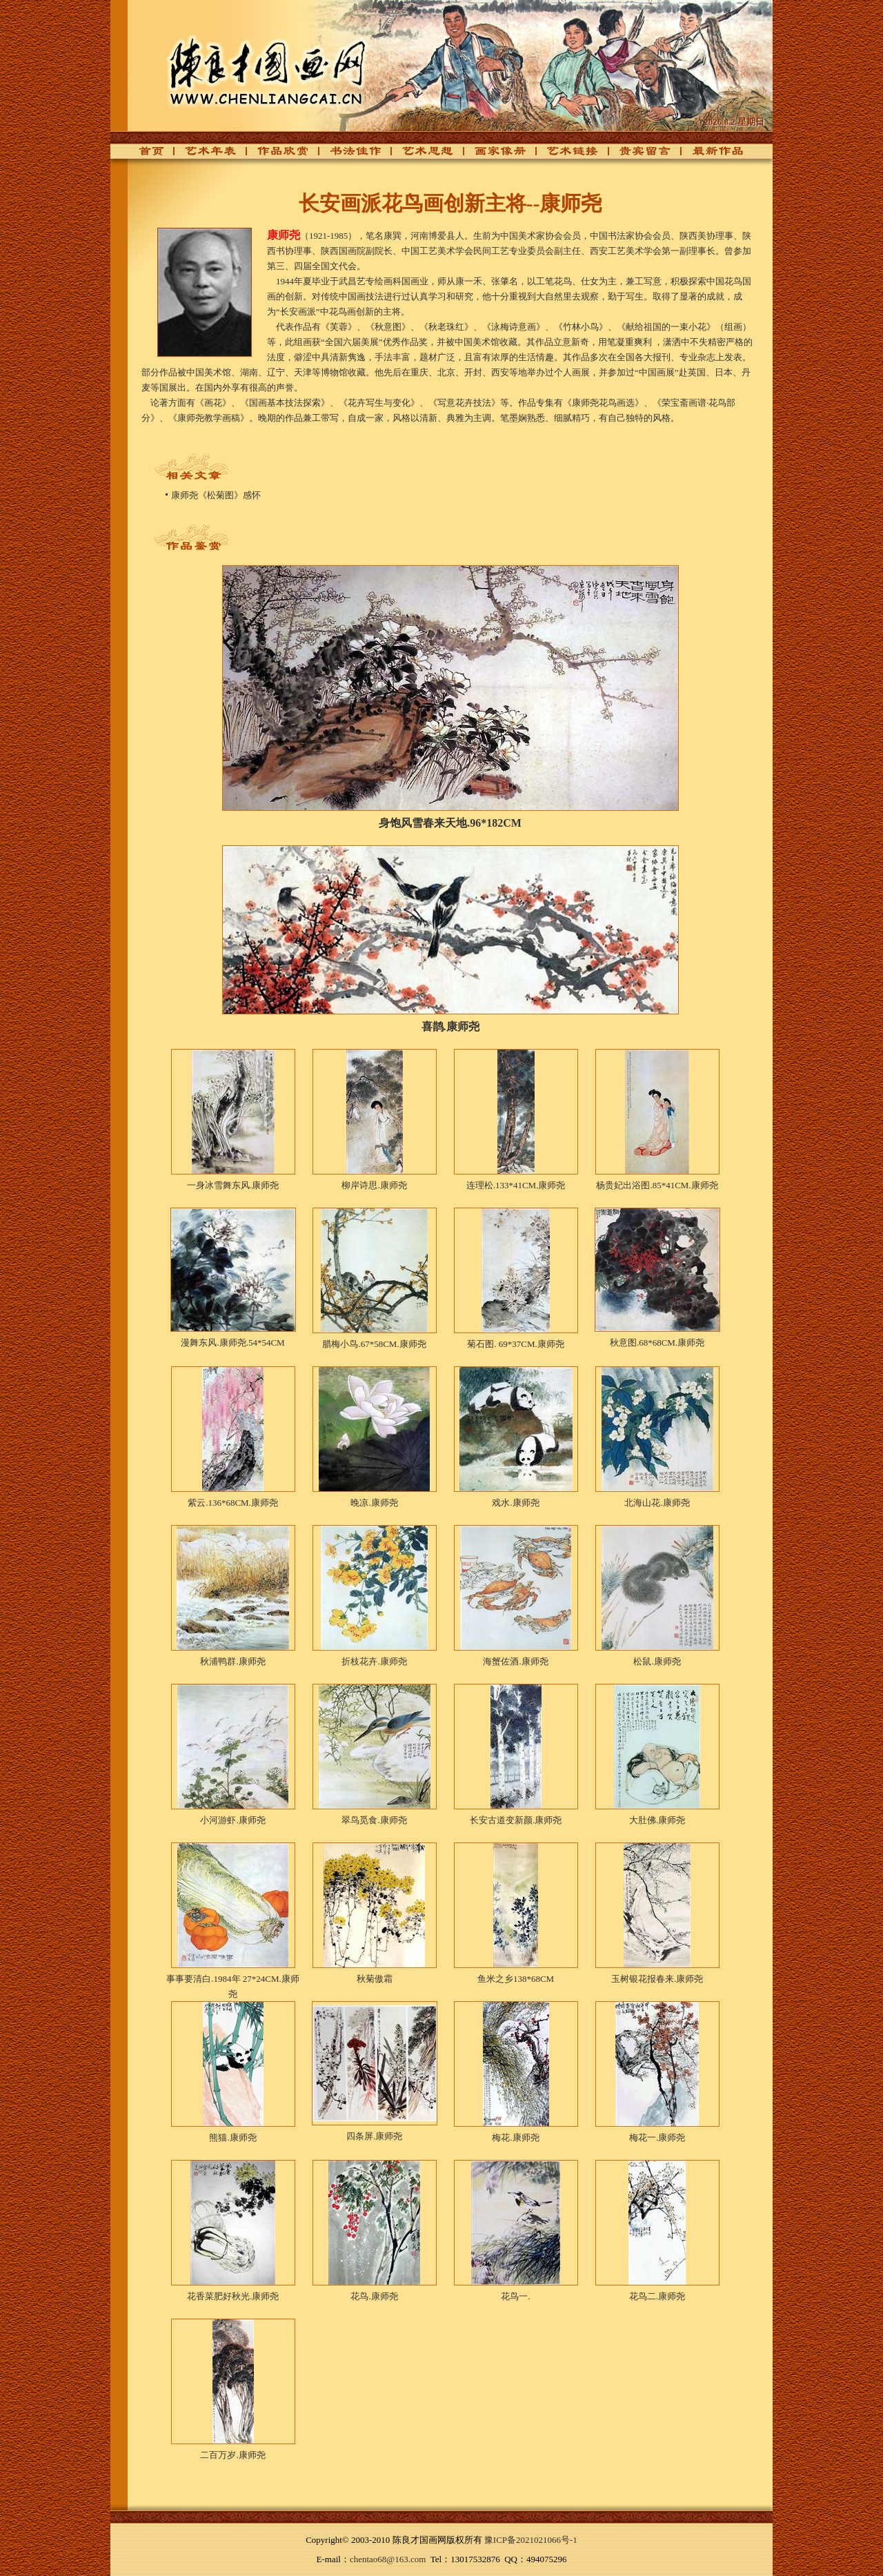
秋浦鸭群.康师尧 (232, 1661)
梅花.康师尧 (515, 2137)
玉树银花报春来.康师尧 (657, 1979)
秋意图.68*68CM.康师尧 (657, 1342)
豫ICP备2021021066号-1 (530, 2540)
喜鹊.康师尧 (450, 1026)
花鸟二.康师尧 (657, 2296)
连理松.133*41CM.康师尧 (516, 1185)
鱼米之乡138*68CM (515, 1979)
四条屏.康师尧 (374, 2136)
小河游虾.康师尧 (232, 1820)
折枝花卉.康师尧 (373, 1661)
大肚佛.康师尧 (657, 1820)
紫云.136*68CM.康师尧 (233, 1502)
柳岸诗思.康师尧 (373, 1185)
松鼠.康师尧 (656, 1661)
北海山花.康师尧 (656, 1502)
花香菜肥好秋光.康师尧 (233, 2296)
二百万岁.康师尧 (232, 2455)
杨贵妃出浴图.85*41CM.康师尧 (656, 1185)
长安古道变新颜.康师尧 (516, 1820)
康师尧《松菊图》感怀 (216, 495)
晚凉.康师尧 (373, 1502)
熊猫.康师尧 (232, 2137)
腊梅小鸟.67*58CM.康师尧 (374, 1344)
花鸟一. (515, 2296)
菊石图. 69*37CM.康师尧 (515, 1344)
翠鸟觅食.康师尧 (373, 1820)
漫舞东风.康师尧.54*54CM (232, 1342)
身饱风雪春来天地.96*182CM (450, 823)
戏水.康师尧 (515, 1502)
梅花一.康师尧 (657, 2137)
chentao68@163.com (388, 2559)
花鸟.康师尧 (373, 2296)
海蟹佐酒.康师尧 (515, 1661)
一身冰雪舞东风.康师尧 (233, 1185)
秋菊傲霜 (375, 1979)
